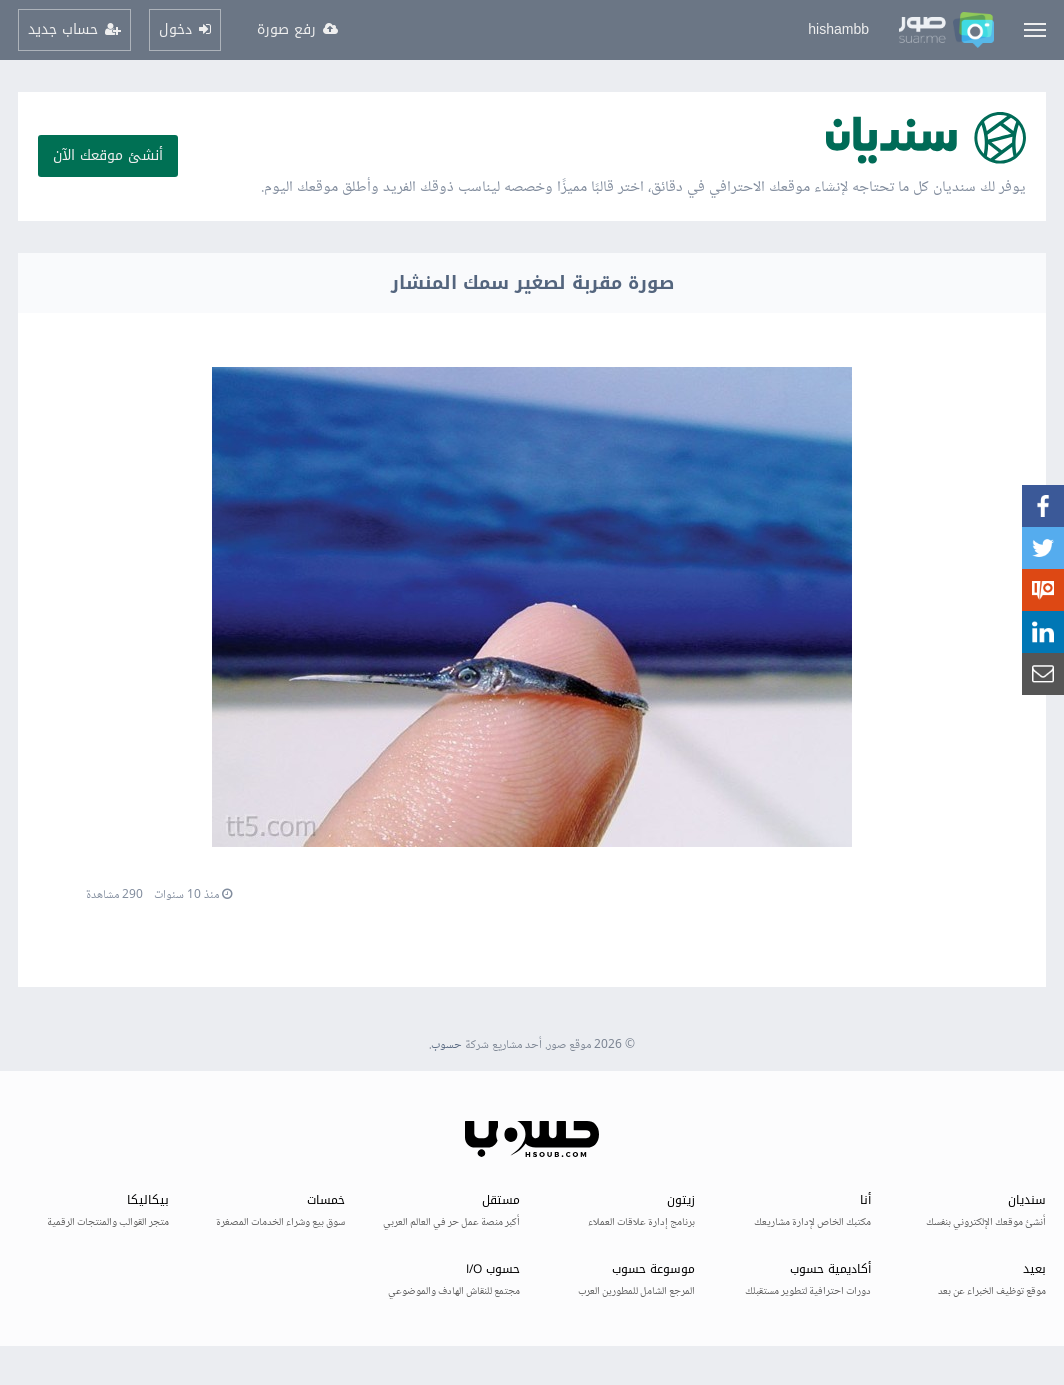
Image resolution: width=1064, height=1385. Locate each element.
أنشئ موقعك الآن (108, 155)
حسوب (446, 1045)
